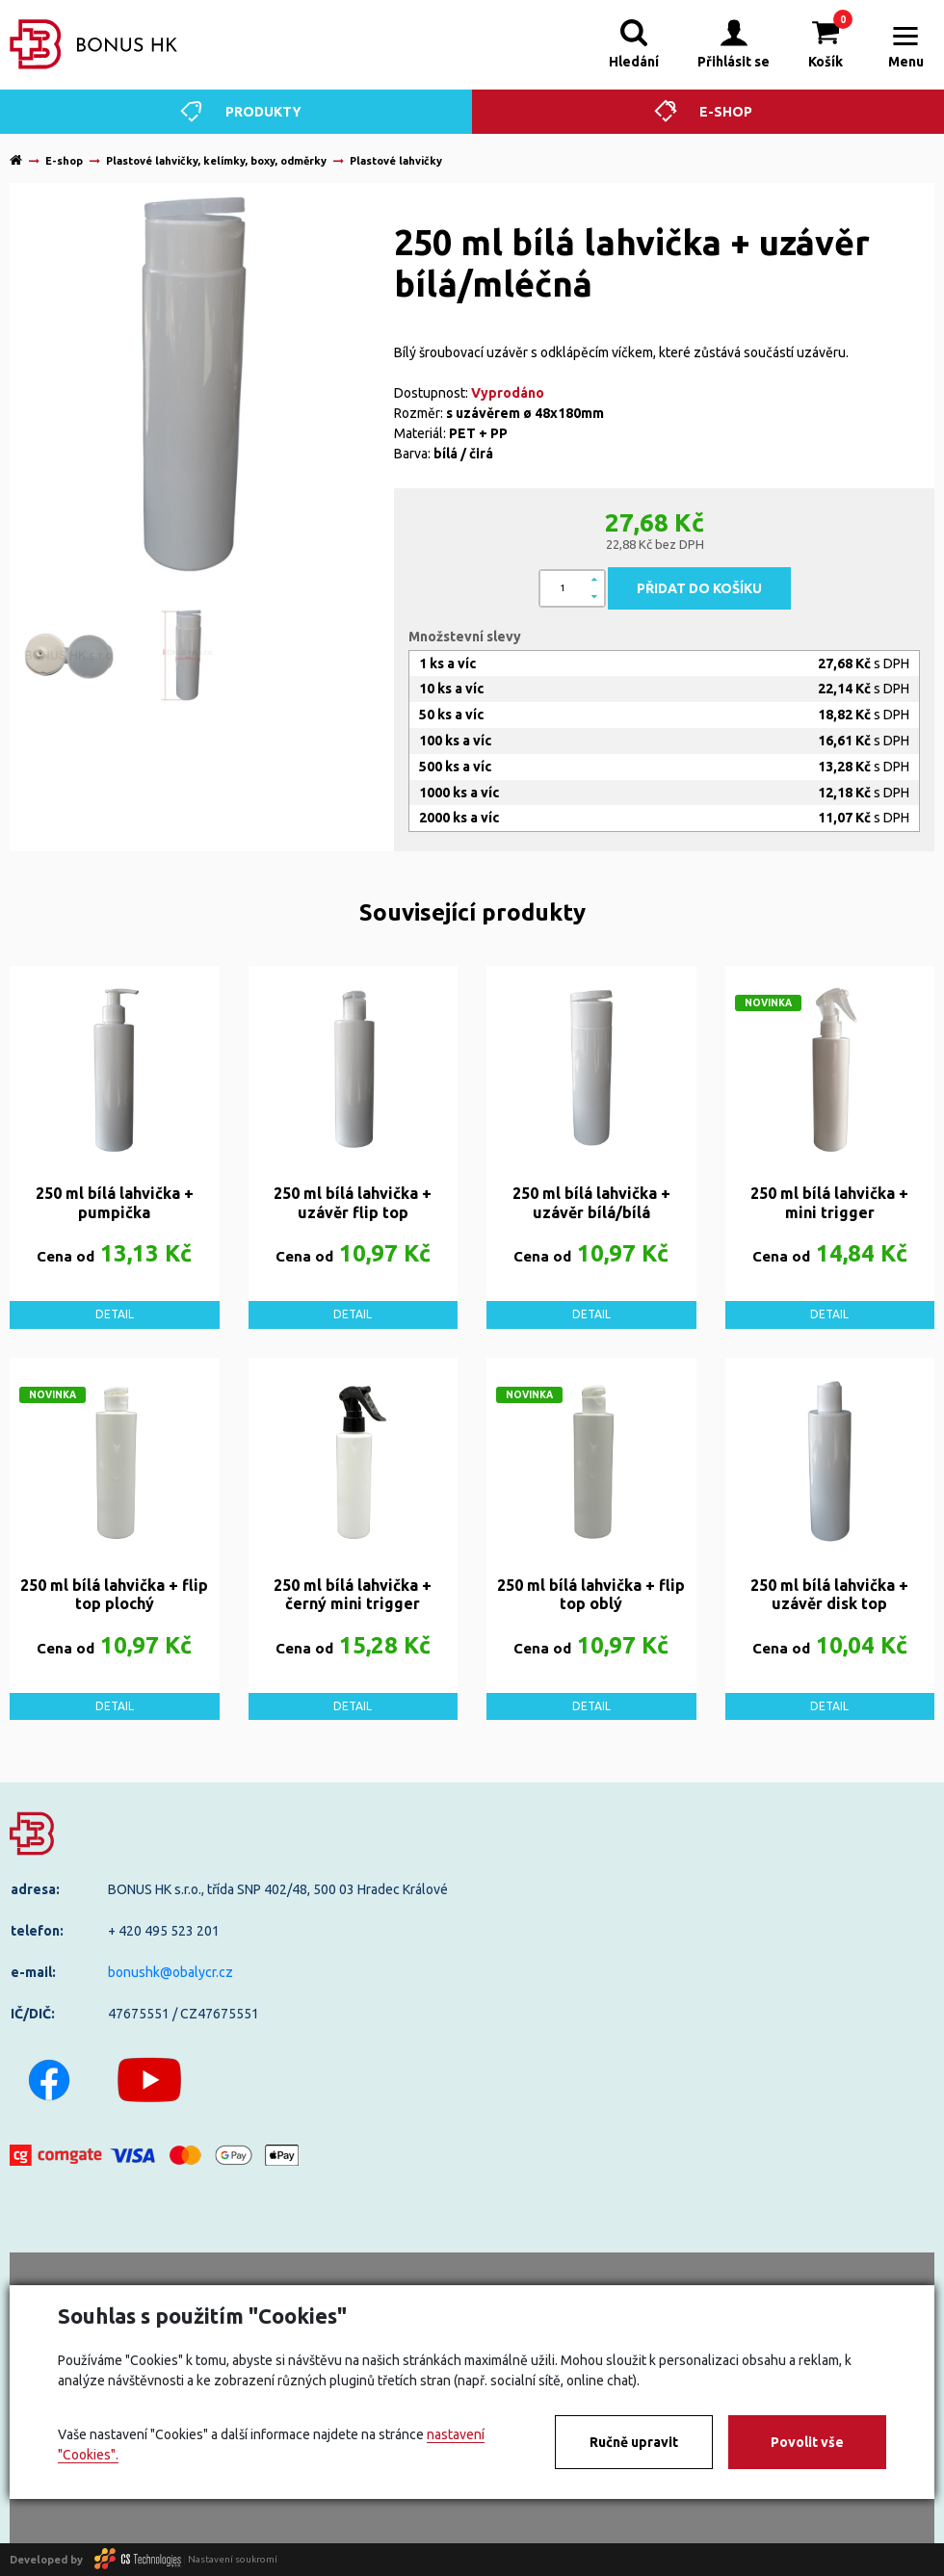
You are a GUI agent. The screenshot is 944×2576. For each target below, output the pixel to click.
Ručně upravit (634, 2442)
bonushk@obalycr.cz (170, 1972)
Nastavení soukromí (232, 2559)
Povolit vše (807, 2442)
